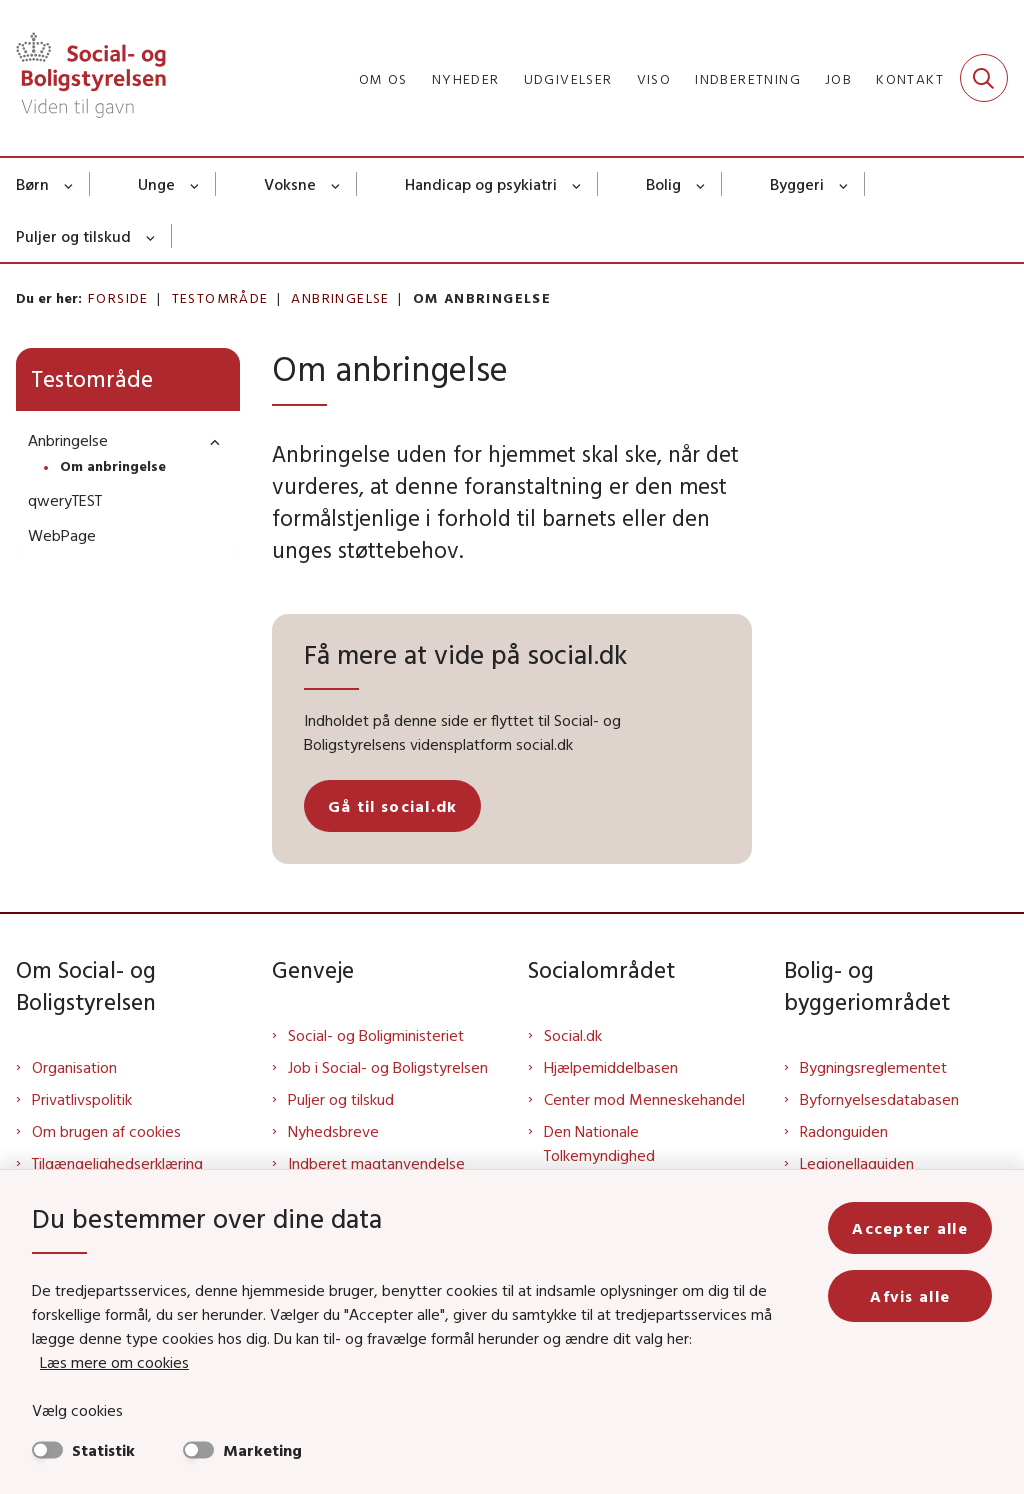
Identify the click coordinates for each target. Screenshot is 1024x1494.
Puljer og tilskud (73, 236)
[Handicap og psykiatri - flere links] (577, 184)
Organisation (74, 1067)
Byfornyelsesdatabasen (879, 1099)
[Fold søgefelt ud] (984, 78)
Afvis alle (910, 1296)
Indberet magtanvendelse (376, 1163)
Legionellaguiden (857, 1163)
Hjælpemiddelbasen (611, 1067)
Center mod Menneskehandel (644, 1099)
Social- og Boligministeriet (376, 1035)
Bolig (663, 184)
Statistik (103, 1450)
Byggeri (797, 184)
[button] (210, 441)
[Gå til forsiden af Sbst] (83, 78)
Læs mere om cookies (114, 1362)
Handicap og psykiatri (481, 184)
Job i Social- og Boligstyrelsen (388, 1067)
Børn (32, 184)
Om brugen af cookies (106, 1131)
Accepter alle (910, 1228)
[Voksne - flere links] (336, 184)
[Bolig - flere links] (701, 184)
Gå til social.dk (392, 806)
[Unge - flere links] (195, 184)
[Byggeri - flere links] (844, 184)
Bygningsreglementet (873, 1067)
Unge (156, 184)
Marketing (262, 1450)
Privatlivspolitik (82, 1099)
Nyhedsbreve (333, 1131)
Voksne (290, 184)
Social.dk (573, 1035)
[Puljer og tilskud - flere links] (151, 236)
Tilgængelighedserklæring (117, 1163)
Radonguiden (844, 1131)
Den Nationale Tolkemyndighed (599, 1143)
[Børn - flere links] (69, 184)
